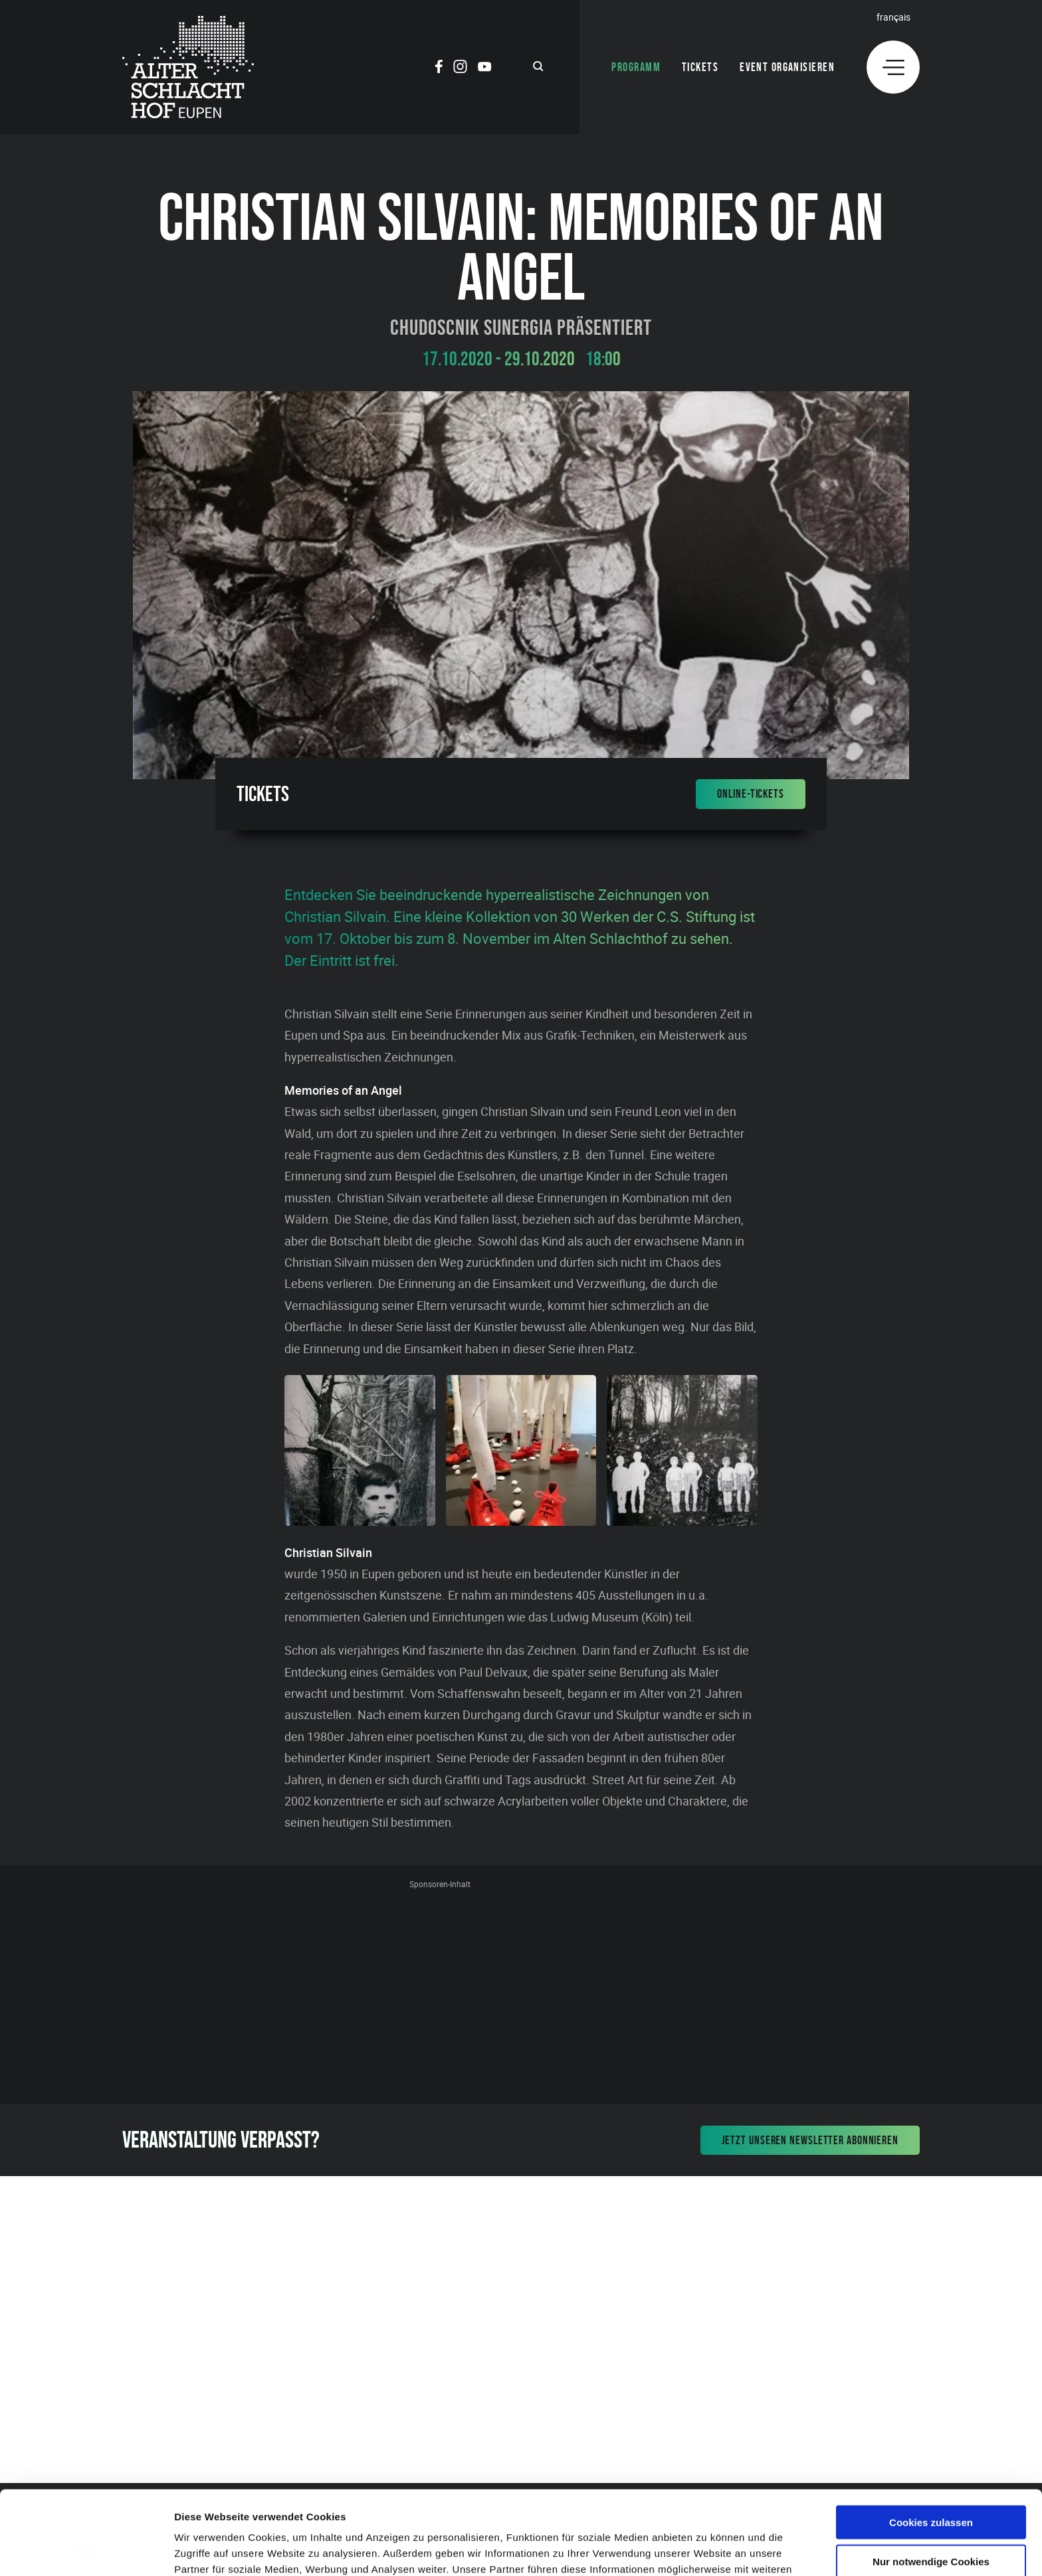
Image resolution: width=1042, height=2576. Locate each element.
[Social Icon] (439, 68)
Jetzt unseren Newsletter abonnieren (810, 2140)
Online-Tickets (750, 793)
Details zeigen (706, 2549)
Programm (636, 67)
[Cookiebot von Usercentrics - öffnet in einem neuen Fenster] (86, 2550)
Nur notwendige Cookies (931, 2482)
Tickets (700, 67)
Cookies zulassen (931, 2443)
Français (893, 17)
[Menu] (893, 67)
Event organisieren (787, 67)
